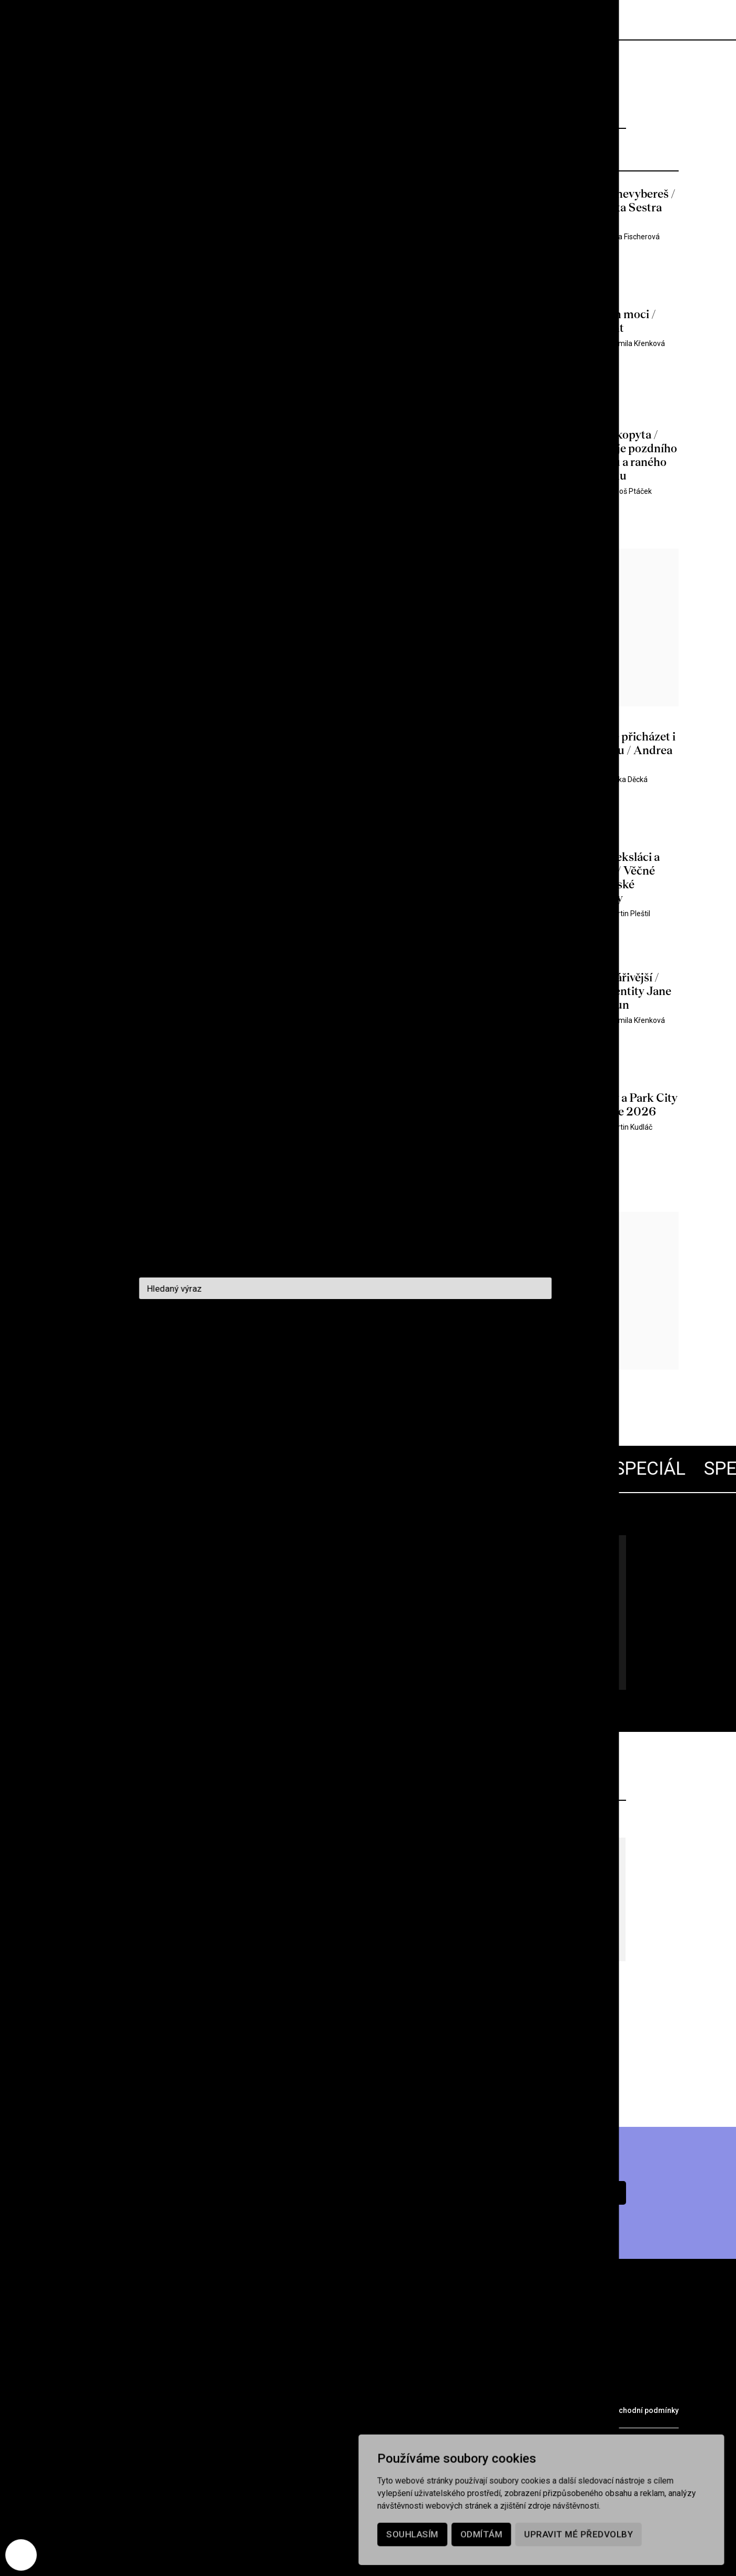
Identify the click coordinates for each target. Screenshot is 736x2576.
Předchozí (89, 1361)
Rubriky (76, 2388)
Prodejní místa (93, 2409)
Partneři (170, 2409)
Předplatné (571, 20)
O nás (177, 2388)
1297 (183, 1361)
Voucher (280, 2409)
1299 (241, 1361)
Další (341, 1361)
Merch (225, 2409)
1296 (154, 1361)
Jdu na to (184, 1653)
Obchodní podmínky (644, 2410)
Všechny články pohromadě (173, 1609)
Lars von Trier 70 (216, 1575)
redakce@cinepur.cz (99, 2449)
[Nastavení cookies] (21, 2555)
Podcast (230, 2388)
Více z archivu (368, 2062)
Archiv (129, 2388)
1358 (308, 1361)
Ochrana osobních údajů (548, 2410)
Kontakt (291, 2388)
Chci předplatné (552, 2192)
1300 (270, 1361)
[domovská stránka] (121, 19)
